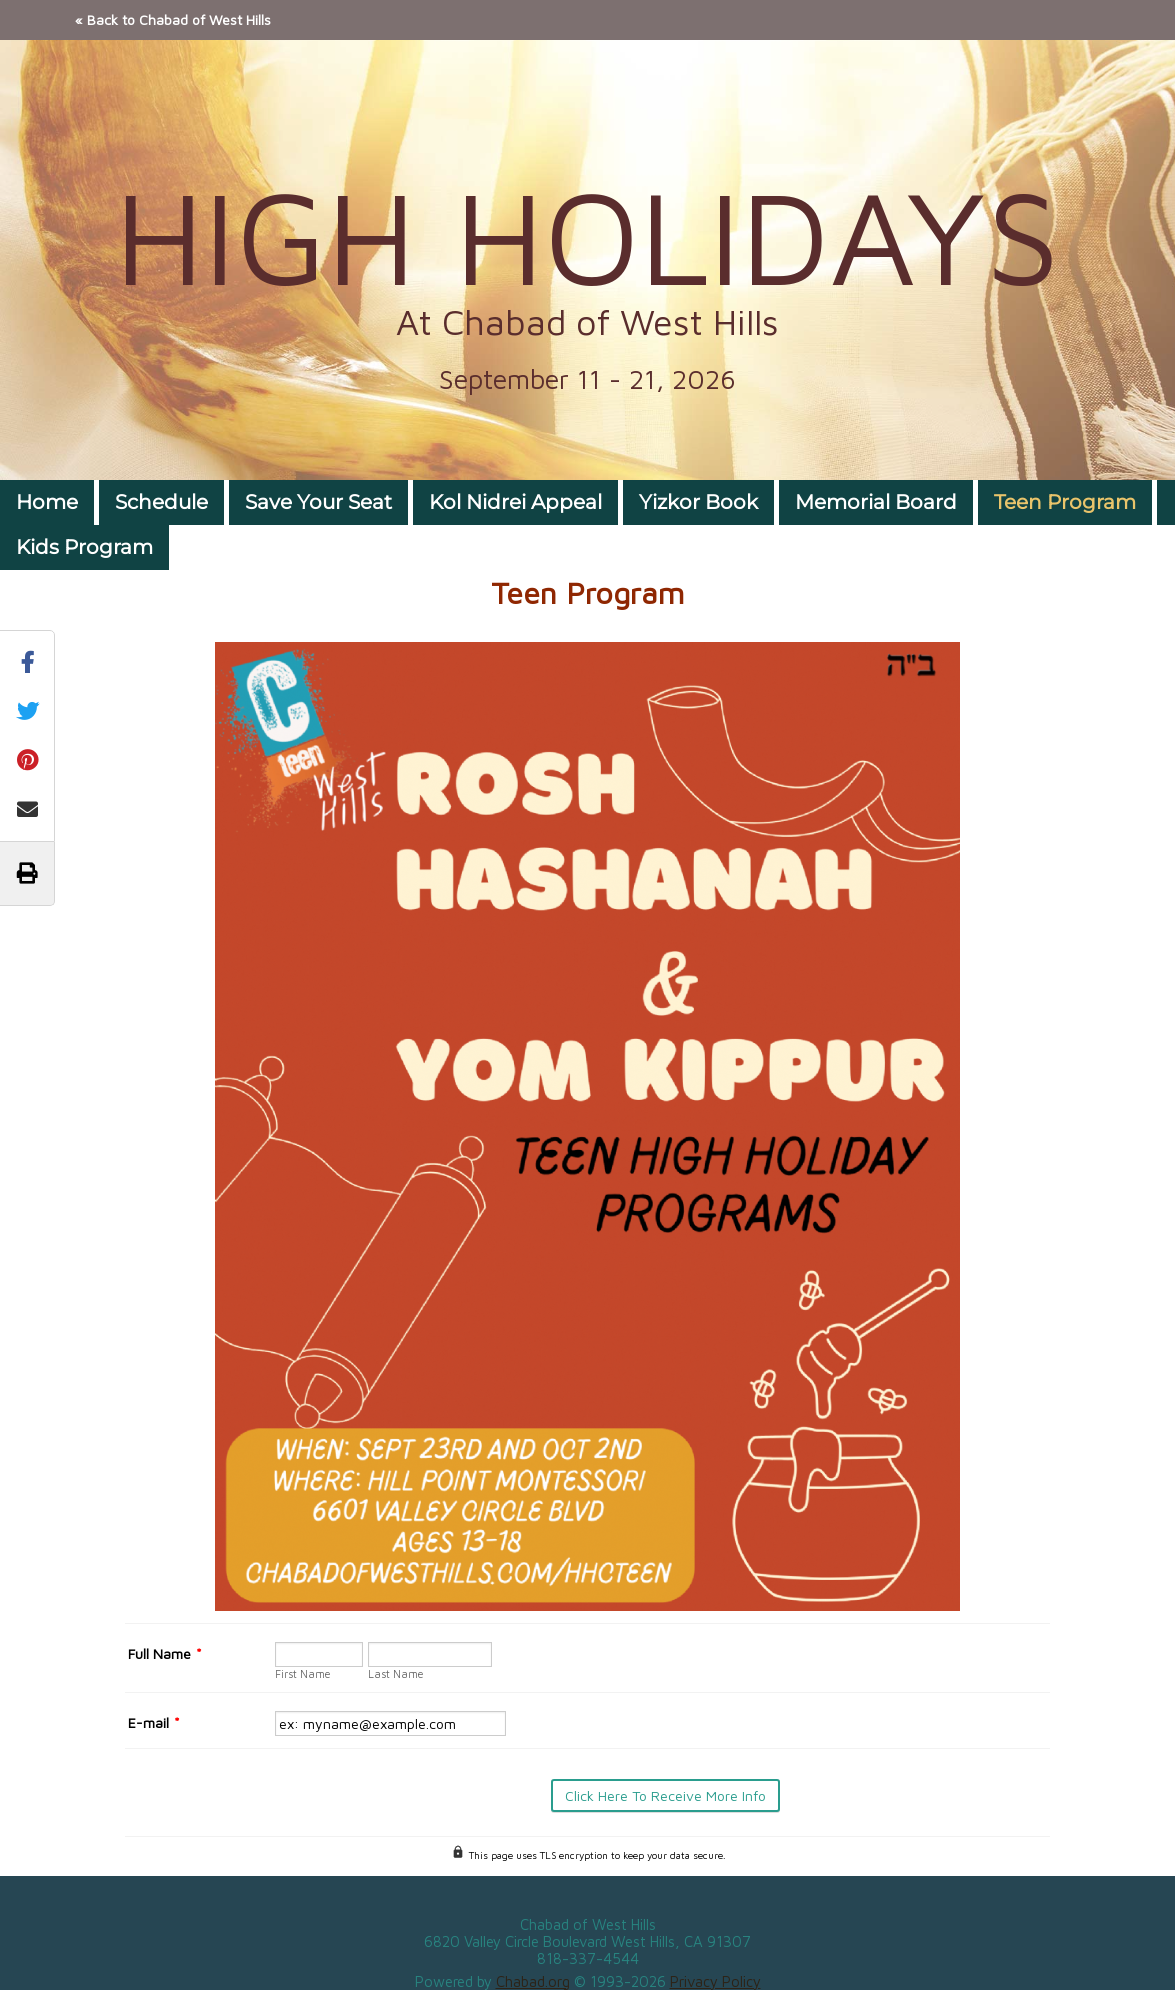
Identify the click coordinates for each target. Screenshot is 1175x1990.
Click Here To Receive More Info (665, 1795)
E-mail (154, 1722)
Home (47, 502)
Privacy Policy (715, 1981)
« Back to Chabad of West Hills (173, 19)
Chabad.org (533, 1981)
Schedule (161, 502)
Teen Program (1065, 502)
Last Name (396, 1673)
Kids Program (84, 547)
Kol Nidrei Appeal (515, 502)
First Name (303, 1673)
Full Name (165, 1653)
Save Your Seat (318, 502)
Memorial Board (876, 502)
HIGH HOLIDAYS (587, 234)
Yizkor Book (698, 502)
